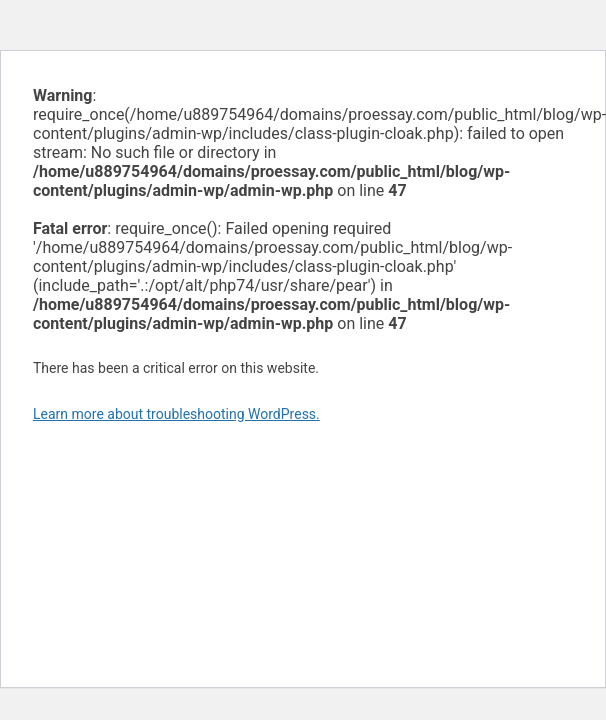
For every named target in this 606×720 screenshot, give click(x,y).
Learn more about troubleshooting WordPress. (176, 414)
